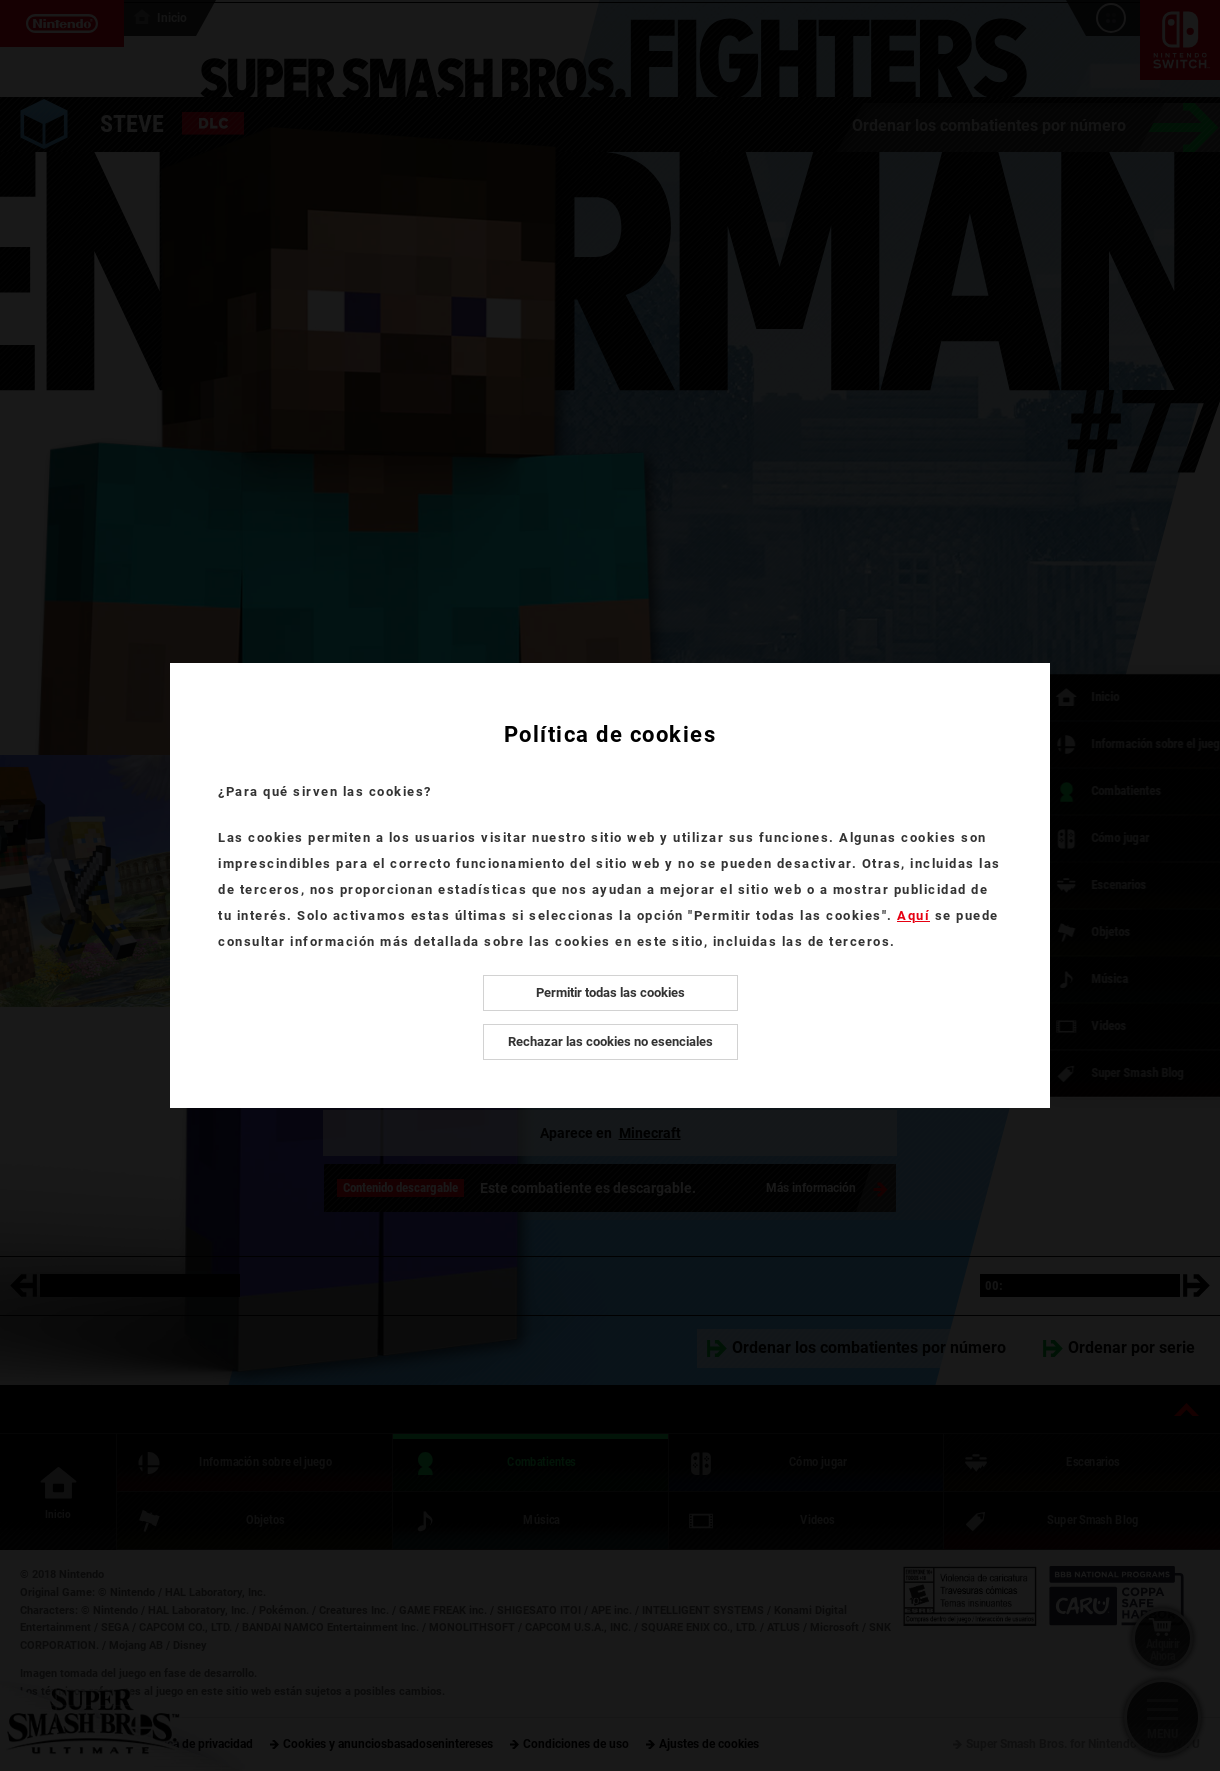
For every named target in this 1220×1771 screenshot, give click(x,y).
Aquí (913, 915)
